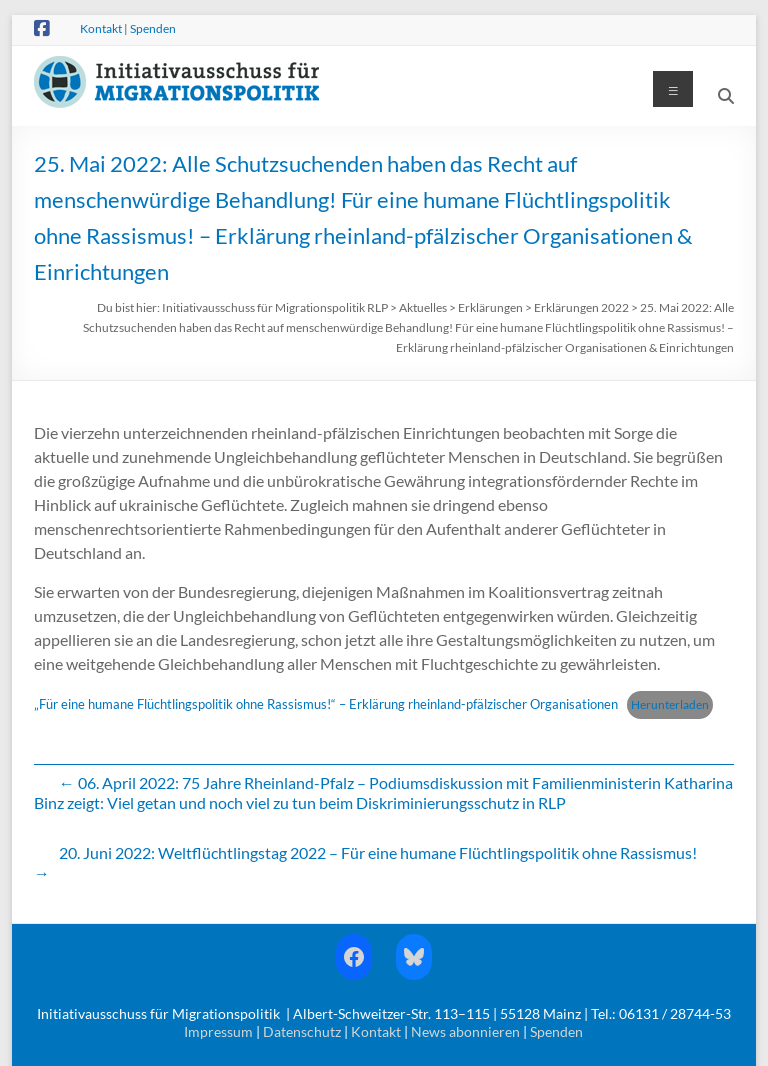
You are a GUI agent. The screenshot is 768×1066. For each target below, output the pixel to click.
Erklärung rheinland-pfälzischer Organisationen (483, 704)
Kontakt (101, 28)
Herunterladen (670, 704)
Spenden (153, 28)
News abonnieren (465, 1031)
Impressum (218, 1031)
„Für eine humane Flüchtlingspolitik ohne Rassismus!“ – (191, 704)
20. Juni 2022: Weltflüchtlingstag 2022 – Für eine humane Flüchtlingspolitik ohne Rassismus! (365, 862)
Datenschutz (302, 1031)
